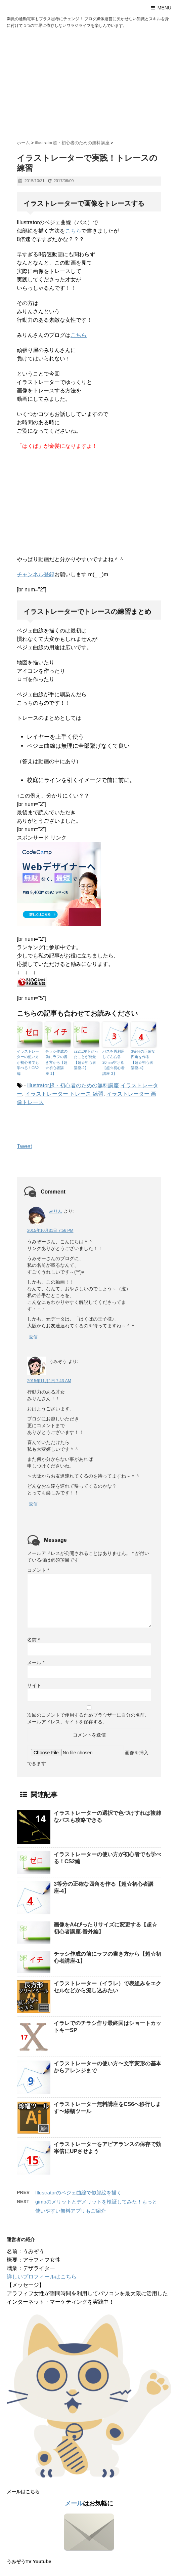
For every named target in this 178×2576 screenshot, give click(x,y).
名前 (33, 1639)
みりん (55, 1211)
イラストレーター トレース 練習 (64, 1094)
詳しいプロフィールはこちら (42, 2276)
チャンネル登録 (35, 574)
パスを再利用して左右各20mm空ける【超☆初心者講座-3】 (113, 1062)
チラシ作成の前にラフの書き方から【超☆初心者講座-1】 (56, 1062)
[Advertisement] (89, 83)
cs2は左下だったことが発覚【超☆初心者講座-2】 (86, 1059)
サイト (34, 1685)
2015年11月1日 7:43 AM (49, 1380)
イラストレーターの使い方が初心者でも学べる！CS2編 (28, 1062)
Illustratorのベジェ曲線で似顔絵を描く (78, 2192)
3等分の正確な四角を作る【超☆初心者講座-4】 (143, 1059)
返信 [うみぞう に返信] (33, 1504)
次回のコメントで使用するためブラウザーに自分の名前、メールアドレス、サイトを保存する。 (88, 1718)
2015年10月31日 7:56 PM (50, 1230)
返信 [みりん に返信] (33, 1336)
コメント (38, 1570)
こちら (73, 231)
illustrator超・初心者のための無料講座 (73, 1085)
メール (35, 1662)
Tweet (24, 1146)
